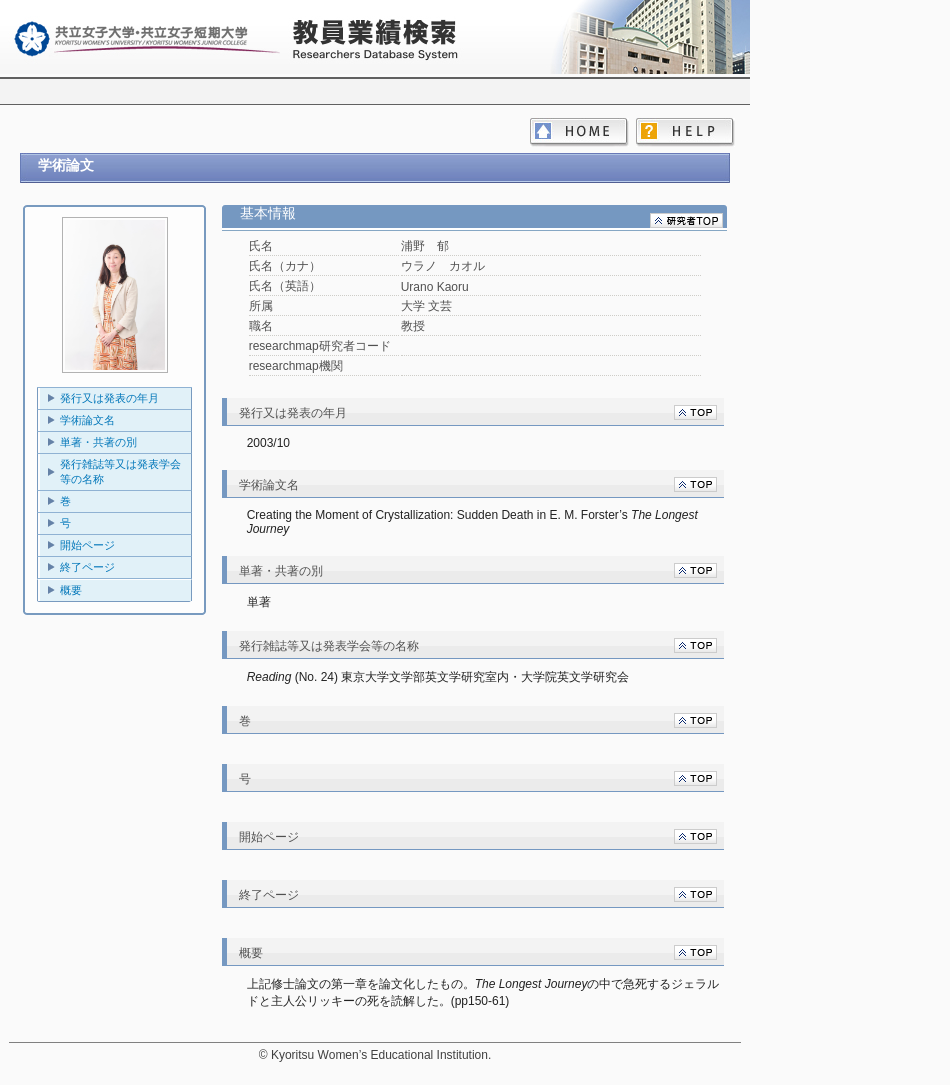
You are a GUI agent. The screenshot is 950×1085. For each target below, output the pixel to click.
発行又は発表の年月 (109, 398)
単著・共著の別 (98, 442)
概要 (71, 590)
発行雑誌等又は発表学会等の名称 (120, 471)
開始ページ (87, 545)
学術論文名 (87, 420)
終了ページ (87, 567)
